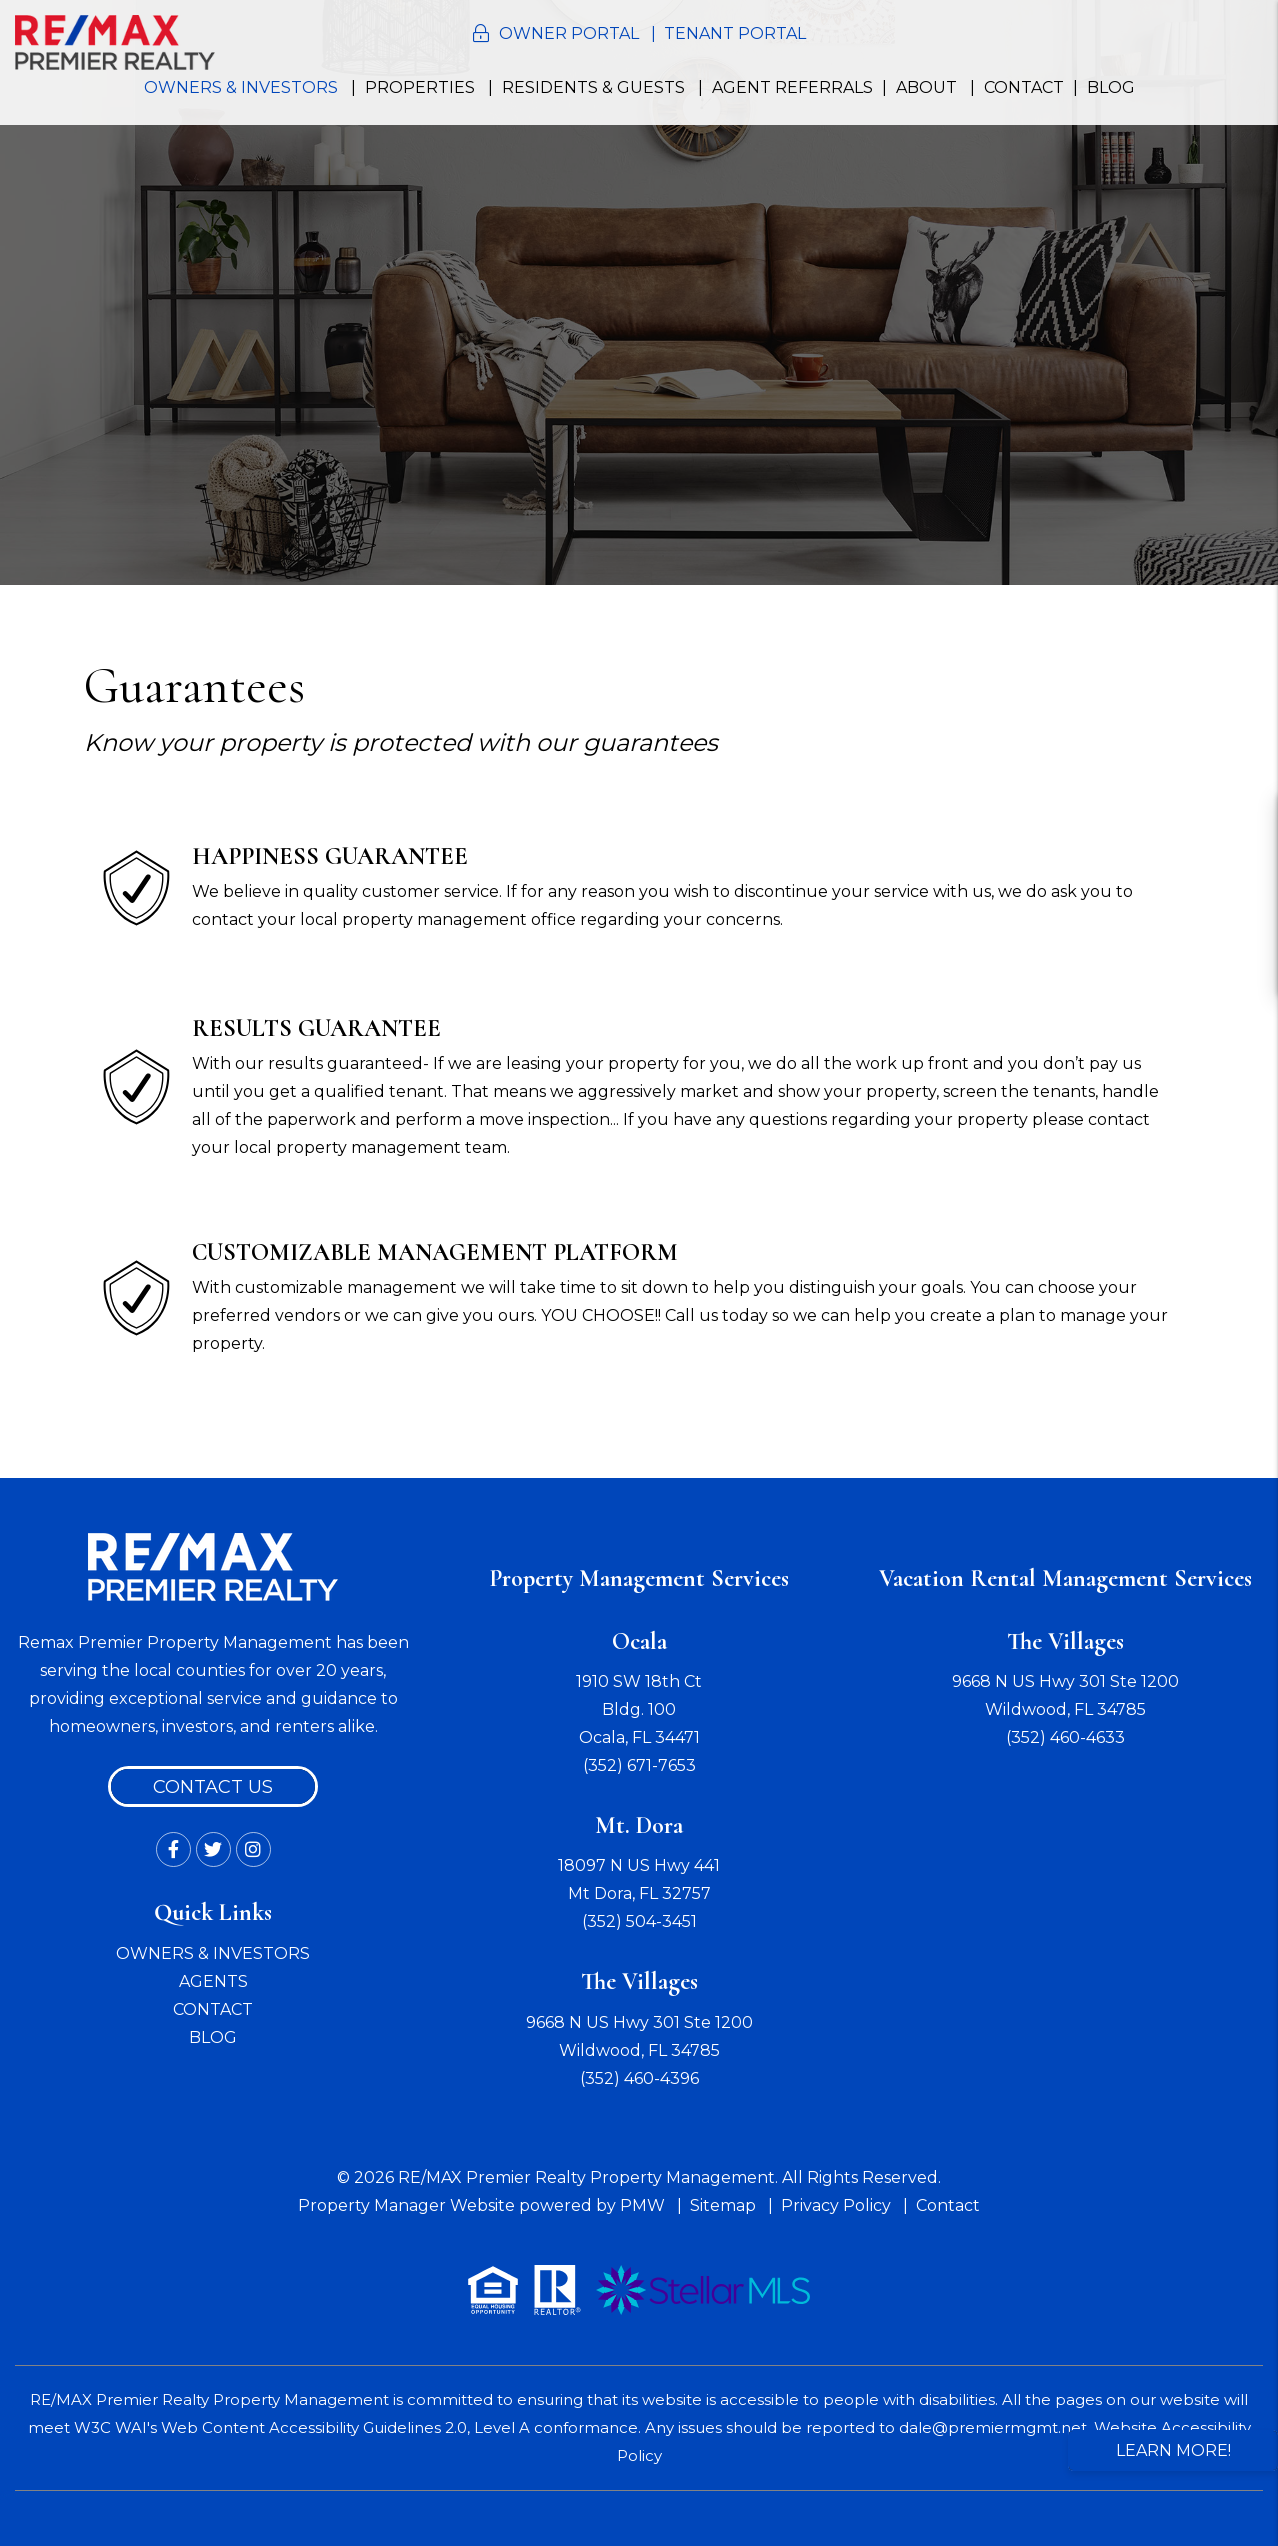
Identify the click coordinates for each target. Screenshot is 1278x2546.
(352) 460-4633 (1065, 1737)
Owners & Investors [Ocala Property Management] (241, 87)
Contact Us (213, 1787)
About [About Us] (926, 87)
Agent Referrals (792, 87)
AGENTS (213, 1981)
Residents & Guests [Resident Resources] (593, 87)
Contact (1024, 87)
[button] (1244, 822)
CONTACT (213, 2009)
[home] (115, 41)
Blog (1111, 87)
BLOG (213, 2037)
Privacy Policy (836, 2205)
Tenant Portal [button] (735, 33)
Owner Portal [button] (569, 33)
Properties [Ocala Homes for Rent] (420, 87)
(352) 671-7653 (639, 1765)
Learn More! (1173, 2450)
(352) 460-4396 (639, 2078)
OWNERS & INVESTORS (213, 1953)
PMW (642, 2205)
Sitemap (723, 2205)
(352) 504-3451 (639, 1921)
